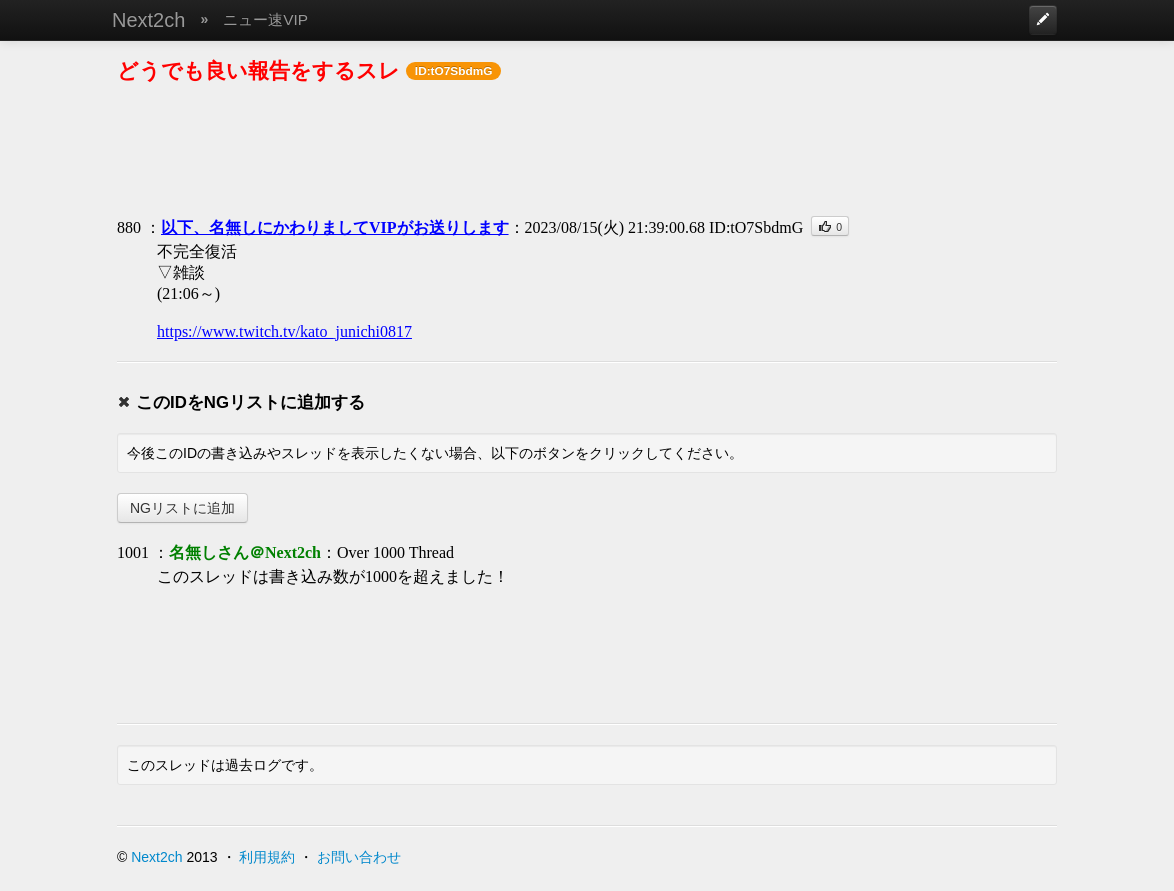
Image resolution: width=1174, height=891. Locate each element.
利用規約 (267, 857)
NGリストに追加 (182, 508)
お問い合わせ (359, 857)
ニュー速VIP (265, 19)
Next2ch (148, 20)
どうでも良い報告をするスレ (258, 70)
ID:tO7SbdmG (756, 227)
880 (129, 227)
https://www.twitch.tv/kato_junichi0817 (284, 331)
